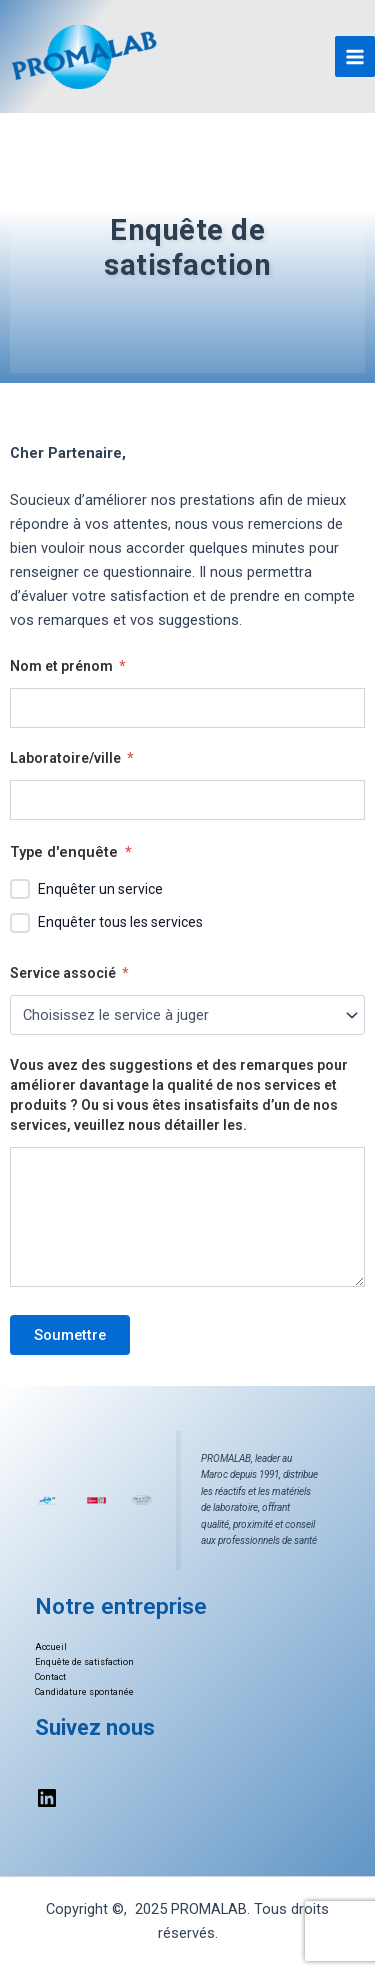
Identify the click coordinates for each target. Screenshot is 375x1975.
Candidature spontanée (84, 1692)
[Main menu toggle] (355, 56)
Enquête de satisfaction (84, 1662)
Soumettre (70, 1335)
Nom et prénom (67, 666)
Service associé (69, 973)
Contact (50, 1677)
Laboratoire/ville (71, 758)
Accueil (51, 1647)
